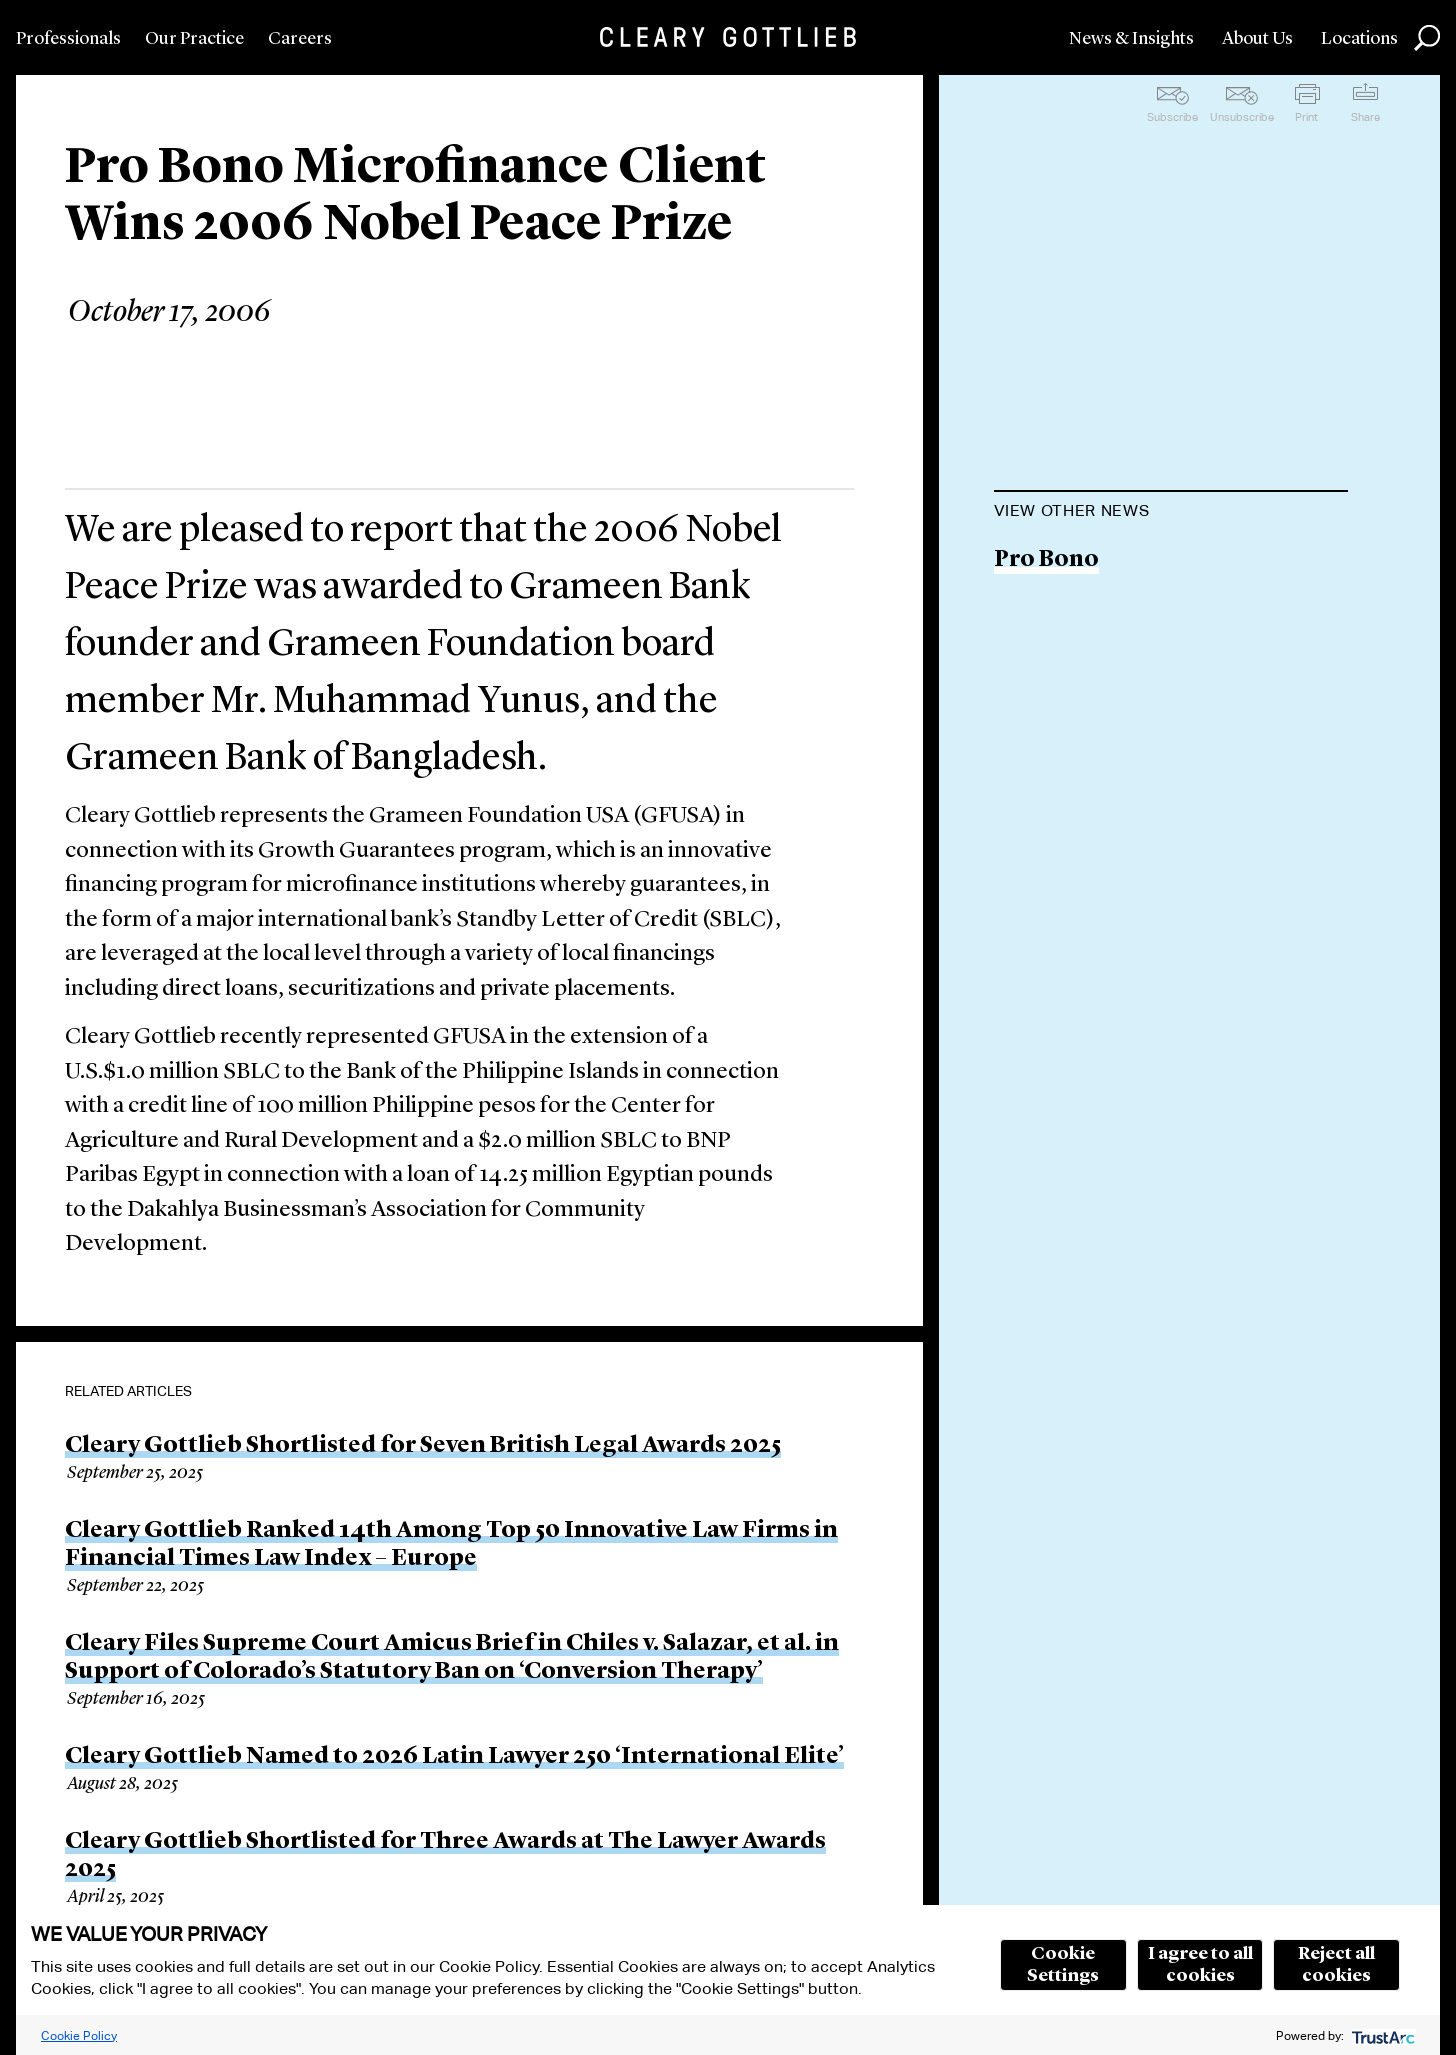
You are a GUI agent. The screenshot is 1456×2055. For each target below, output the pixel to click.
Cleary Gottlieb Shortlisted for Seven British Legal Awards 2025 (423, 1446)
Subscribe (1172, 117)
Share (1365, 117)
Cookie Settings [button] (1063, 1965)
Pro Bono (1046, 560)
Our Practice (194, 39)
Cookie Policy (79, 2035)
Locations (1359, 39)
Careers (300, 39)
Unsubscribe (1242, 117)
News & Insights (1131, 39)
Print (1306, 117)
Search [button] (1427, 38)
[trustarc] (1381, 2035)
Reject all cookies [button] (1336, 1965)
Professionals (68, 39)
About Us (1257, 39)
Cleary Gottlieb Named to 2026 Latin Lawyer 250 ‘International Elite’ (454, 1757)
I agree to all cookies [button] (1200, 1965)
